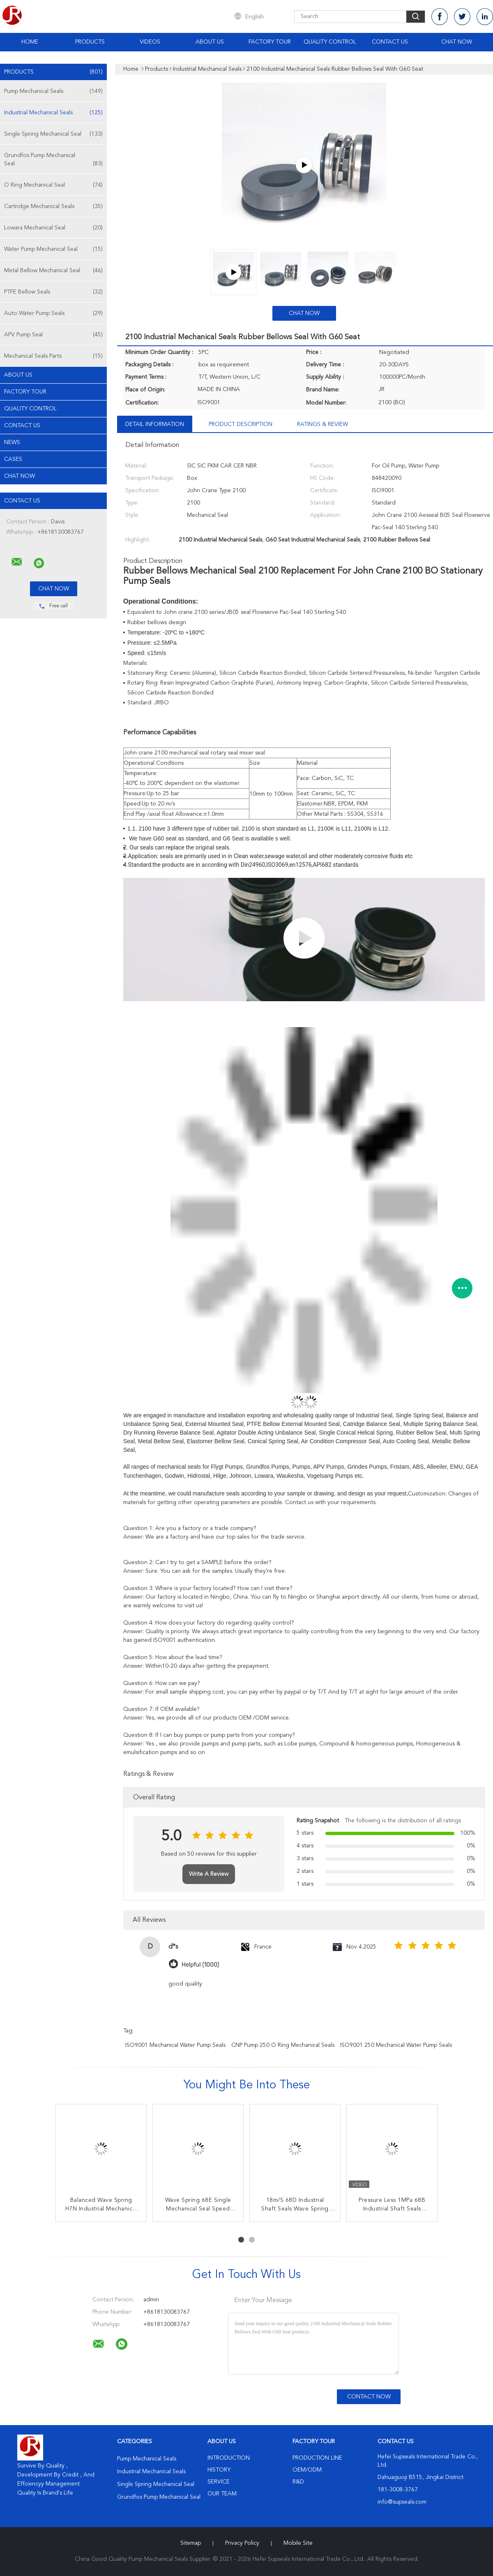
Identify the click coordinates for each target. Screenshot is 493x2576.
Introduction (228, 2458)
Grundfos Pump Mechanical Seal (53, 160)
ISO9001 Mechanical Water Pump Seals (175, 2045)
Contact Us (390, 42)
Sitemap (190, 2543)
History (218, 2470)
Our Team (222, 2494)
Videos (150, 42)
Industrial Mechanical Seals (53, 113)
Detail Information (154, 424)
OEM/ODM (307, 2470)
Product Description (240, 424)
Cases (13, 459)
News (12, 442)
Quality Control (330, 42)
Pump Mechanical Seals (53, 91)
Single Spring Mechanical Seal (53, 134)
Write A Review (208, 1874)
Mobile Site (298, 2543)
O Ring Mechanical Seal (53, 185)
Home (29, 42)
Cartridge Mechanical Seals (53, 206)
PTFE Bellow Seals (53, 292)
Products (90, 42)
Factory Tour (270, 42)
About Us (210, 42)
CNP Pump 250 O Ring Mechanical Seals (282, 2045)
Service (218, 2482)
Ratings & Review (322, 424)
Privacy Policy (242, 2543)
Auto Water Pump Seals (53, 313)
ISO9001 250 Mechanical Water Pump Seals (396, 2045)
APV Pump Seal (53, 335)
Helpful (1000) (200, 1964)
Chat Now (456, 42)
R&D (298, 2482)
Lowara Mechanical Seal (53, 228)
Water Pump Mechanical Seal (53, 249)
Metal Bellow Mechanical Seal (53, 270)
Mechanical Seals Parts (53, 356)
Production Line (317, 2458)
